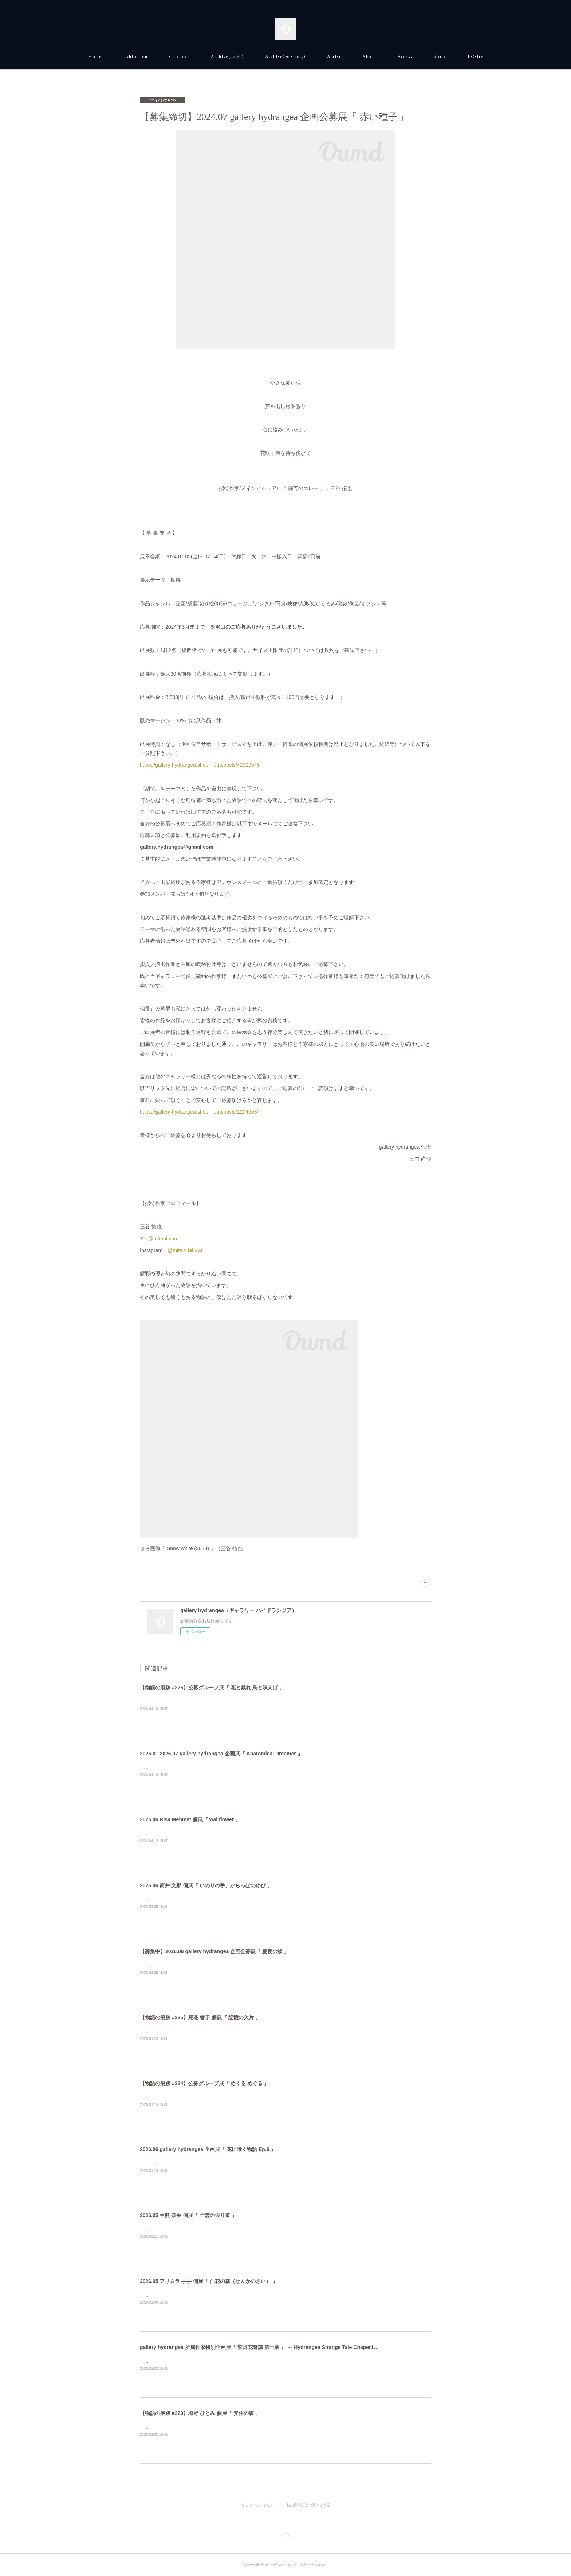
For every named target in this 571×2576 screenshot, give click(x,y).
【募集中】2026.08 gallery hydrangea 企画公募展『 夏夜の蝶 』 (214, 1951)
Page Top (285, 2536)
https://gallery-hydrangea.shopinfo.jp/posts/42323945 (200, 765)
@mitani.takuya (185, 1250)
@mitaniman (162, 1239)
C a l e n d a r (179, 56)
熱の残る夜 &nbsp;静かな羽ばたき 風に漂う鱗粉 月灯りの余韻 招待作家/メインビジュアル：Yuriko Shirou (261, 1965)
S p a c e (440, 56)
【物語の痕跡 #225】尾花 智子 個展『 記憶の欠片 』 (200, 2017)
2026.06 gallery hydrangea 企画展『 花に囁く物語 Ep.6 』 (208, 2149)
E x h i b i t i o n (135, 56)
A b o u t (369, 56)
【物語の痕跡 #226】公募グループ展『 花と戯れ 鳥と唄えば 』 (212, 1687)
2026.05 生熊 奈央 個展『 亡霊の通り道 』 (188, 2215)
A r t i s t (333, 56)
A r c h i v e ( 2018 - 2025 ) (285, 56)
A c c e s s (405, 56)
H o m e (94, 56)
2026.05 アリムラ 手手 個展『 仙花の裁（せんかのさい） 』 (208, 2281)
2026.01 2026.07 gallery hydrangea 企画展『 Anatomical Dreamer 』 (221, 1753)
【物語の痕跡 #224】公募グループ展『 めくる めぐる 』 (204, 2083)
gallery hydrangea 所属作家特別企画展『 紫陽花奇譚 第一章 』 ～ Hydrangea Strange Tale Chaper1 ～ (260, 2347)
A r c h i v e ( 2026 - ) (227, 56)
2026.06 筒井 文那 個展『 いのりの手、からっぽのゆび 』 (206, 1885)
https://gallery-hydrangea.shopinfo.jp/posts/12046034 (200, 1112)
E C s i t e (475, 56)
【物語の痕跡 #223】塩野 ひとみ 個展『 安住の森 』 (200, 2413)
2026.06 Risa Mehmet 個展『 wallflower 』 (190, 1819)
